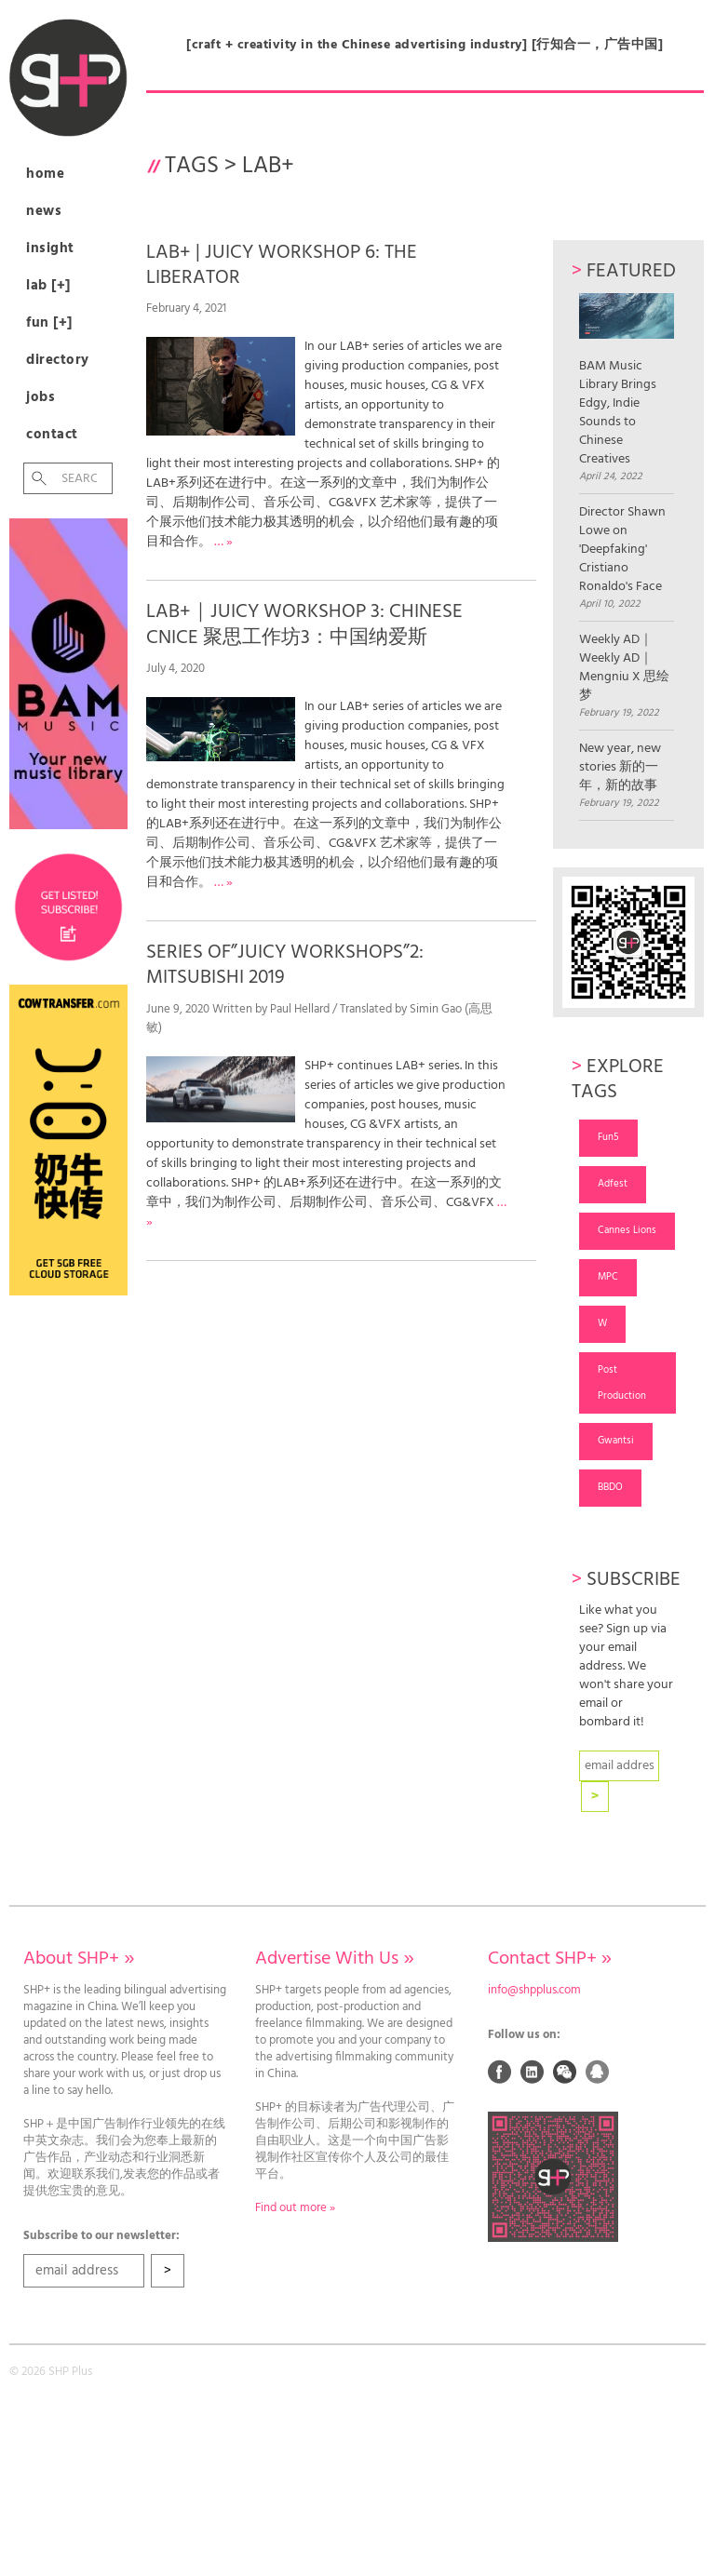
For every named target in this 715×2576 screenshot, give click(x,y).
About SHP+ (78, 1959)
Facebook (500, 2071)
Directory (57, 360)
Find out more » (295, 2208)
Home (45, 174)
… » (223, 542)
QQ (598, 2071)
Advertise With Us (334, 1959)
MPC (608, 1276)
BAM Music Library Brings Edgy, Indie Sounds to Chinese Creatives (626, 380)
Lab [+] (48, 286)
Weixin (565, 2071)
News (43, 211)
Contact (52, 434)
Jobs (40, 397)
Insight (50, 248)
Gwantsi (616, 1440)
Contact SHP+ (550, 1959)
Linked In (532, 2071)
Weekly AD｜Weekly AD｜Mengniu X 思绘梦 (624, 668)
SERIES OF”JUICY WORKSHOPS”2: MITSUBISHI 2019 (285, 965)
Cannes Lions (627, 1230)
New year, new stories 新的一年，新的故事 (620, 768)
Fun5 (608, 1137)
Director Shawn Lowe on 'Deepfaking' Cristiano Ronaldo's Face (622, 550)
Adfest (612, 1183)
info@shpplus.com (534, 1990)
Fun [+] (49, 323)
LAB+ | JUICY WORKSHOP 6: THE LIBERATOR (281, 265)
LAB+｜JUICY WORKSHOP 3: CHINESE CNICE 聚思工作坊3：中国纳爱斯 (304, 624)
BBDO (610, 1487)
